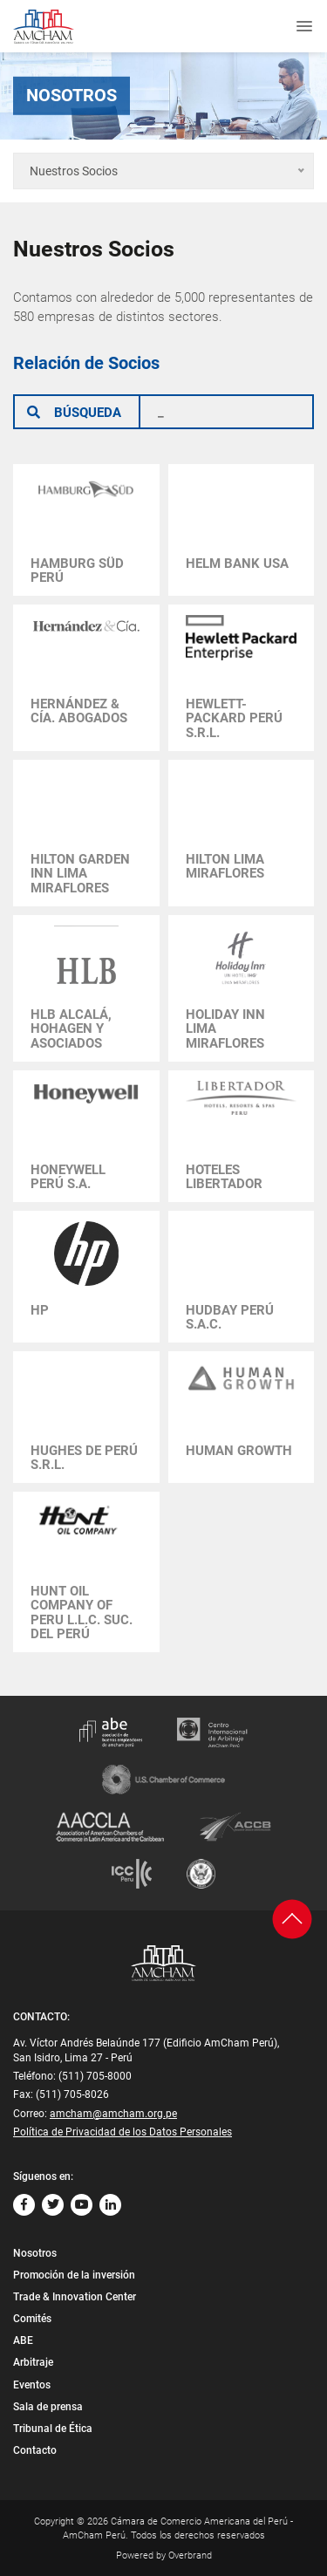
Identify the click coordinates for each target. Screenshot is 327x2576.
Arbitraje (33, 2362)
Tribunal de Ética (52, 2428)
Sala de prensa (48, 2407)
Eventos (32, 2385)
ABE (23, 2340)
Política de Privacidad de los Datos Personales (122, 2132)
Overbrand (190, 2555)
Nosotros (35, 2253)
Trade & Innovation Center (74, 2297)
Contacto (35, 2450)
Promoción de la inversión (74, 2275)
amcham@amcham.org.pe (113, 2114)
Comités (32, 2319)
